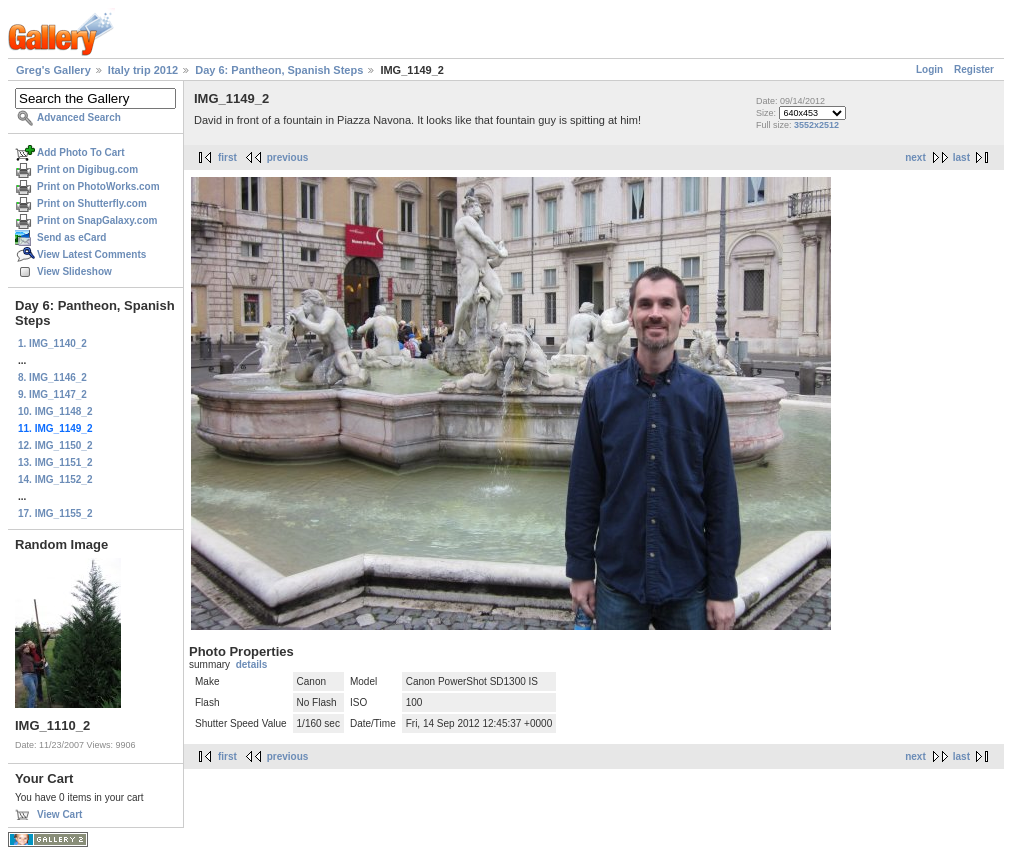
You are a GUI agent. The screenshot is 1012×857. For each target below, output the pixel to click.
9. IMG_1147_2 (52, 394)
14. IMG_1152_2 (55, 479)
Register (974, 69)
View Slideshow (74, 271)
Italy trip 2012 (143, 70)
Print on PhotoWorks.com (98, 186)
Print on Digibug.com (87, 169)
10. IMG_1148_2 (55, 411)
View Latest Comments (91, 254)
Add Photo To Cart (81, 152)
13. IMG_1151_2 (55, 462)
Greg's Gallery (53, 70)
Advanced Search (79, 117)
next (915, 157)
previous (288, 157)
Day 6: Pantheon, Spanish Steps (279, 70)
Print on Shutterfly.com (92, 203)
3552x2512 (816, 125)
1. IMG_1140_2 (52, 343)
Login (929, 69)
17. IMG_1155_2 (55, 513)
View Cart (59, 814)
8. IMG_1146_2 (52, 377)
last (961, 157)
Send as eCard (71, 237)
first (227, 157)
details (252, 664)
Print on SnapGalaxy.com (97, 220)
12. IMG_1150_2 (55, 445)
